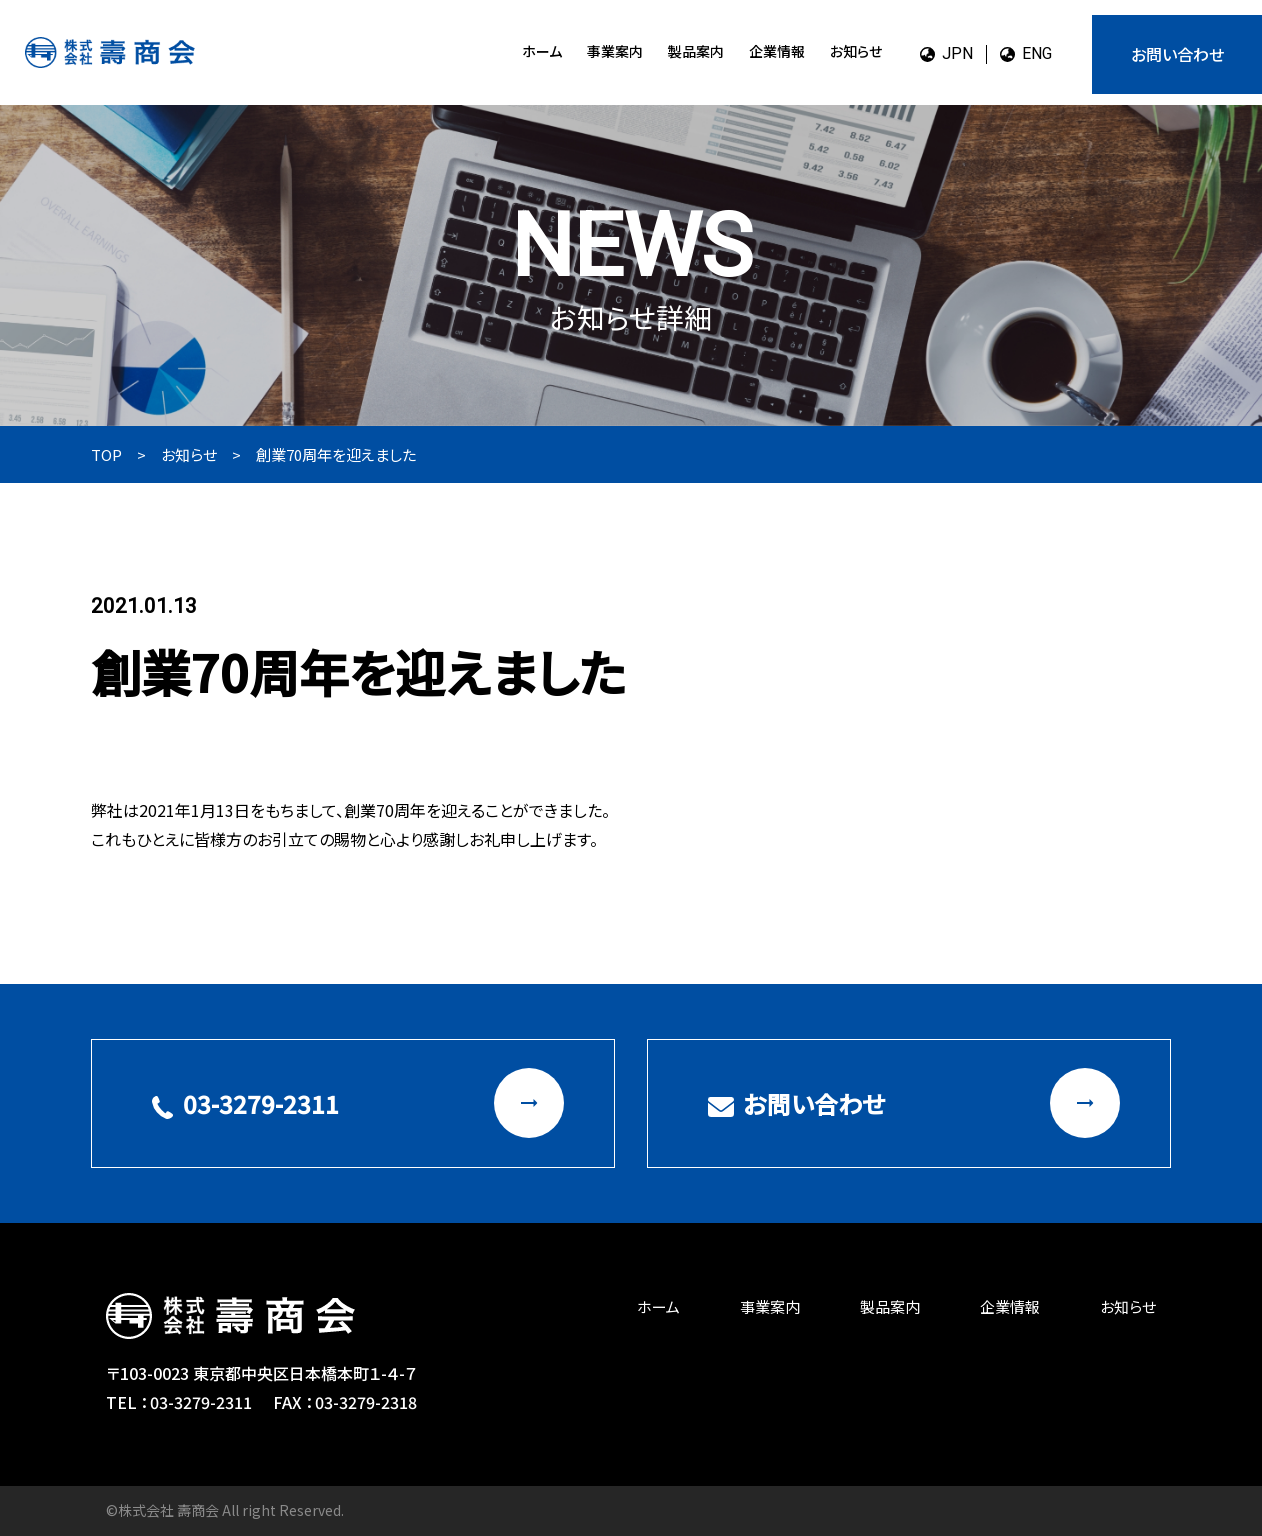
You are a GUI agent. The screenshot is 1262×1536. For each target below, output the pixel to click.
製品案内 (696, 51)
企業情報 (777, 51)
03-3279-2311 (358, 1103)
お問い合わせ (1177, 54)
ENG (1026, 54)
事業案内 (615, 51)
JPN (946, 54)
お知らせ (856, 51)
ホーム (542, 51)
